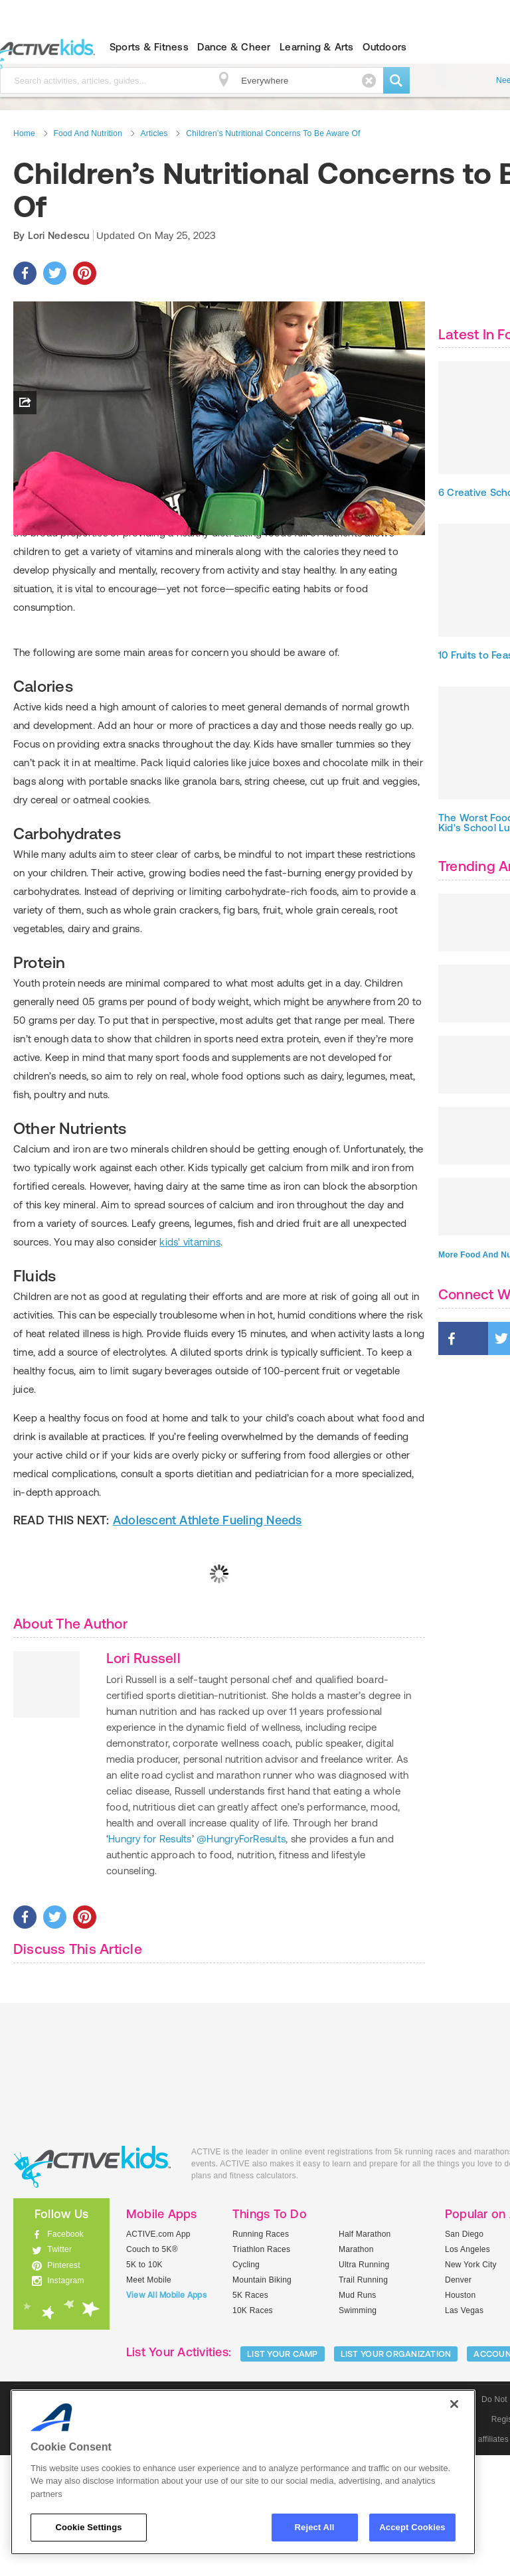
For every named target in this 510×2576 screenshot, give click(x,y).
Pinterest (63, 2385)
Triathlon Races (261, 2370)
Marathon (356, 2370)
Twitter (59, 2370)
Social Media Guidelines (185, 2560)
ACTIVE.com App (158, 2355)
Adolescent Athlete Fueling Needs (207, 1641)
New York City (471, 2385)
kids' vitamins (189, 1362)
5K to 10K (144, 2385)
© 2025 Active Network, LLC (386, 2560)
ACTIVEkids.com (92, 2287)
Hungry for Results (149, 1959)
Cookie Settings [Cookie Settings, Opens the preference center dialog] (88, 2527)
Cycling (246, 2385)
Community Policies (282, 2560)
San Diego (464, 2355)
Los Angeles (467, 2370)
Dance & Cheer (233, 46)
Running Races (260, 2355)
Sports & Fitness (149, 46)
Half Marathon (365, 2355)
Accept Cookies (412, 2527)
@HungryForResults (241, 1959)
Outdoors (384, 46)
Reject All (315, 2527)
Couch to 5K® (152, 2370)
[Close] (454, 2404)
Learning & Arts (317, 46)
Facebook (65, 2355)
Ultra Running (364, 2385)
